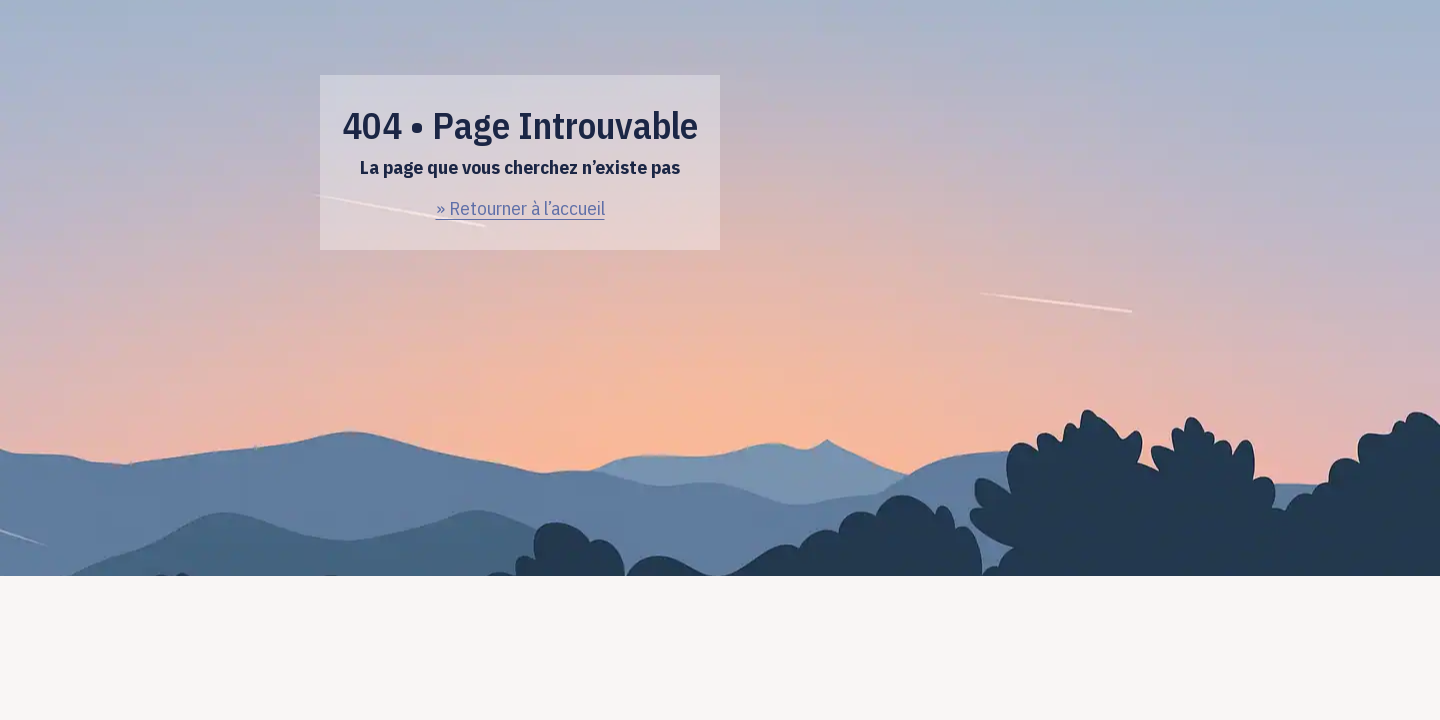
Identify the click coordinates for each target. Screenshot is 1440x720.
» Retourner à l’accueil (520, 208)
